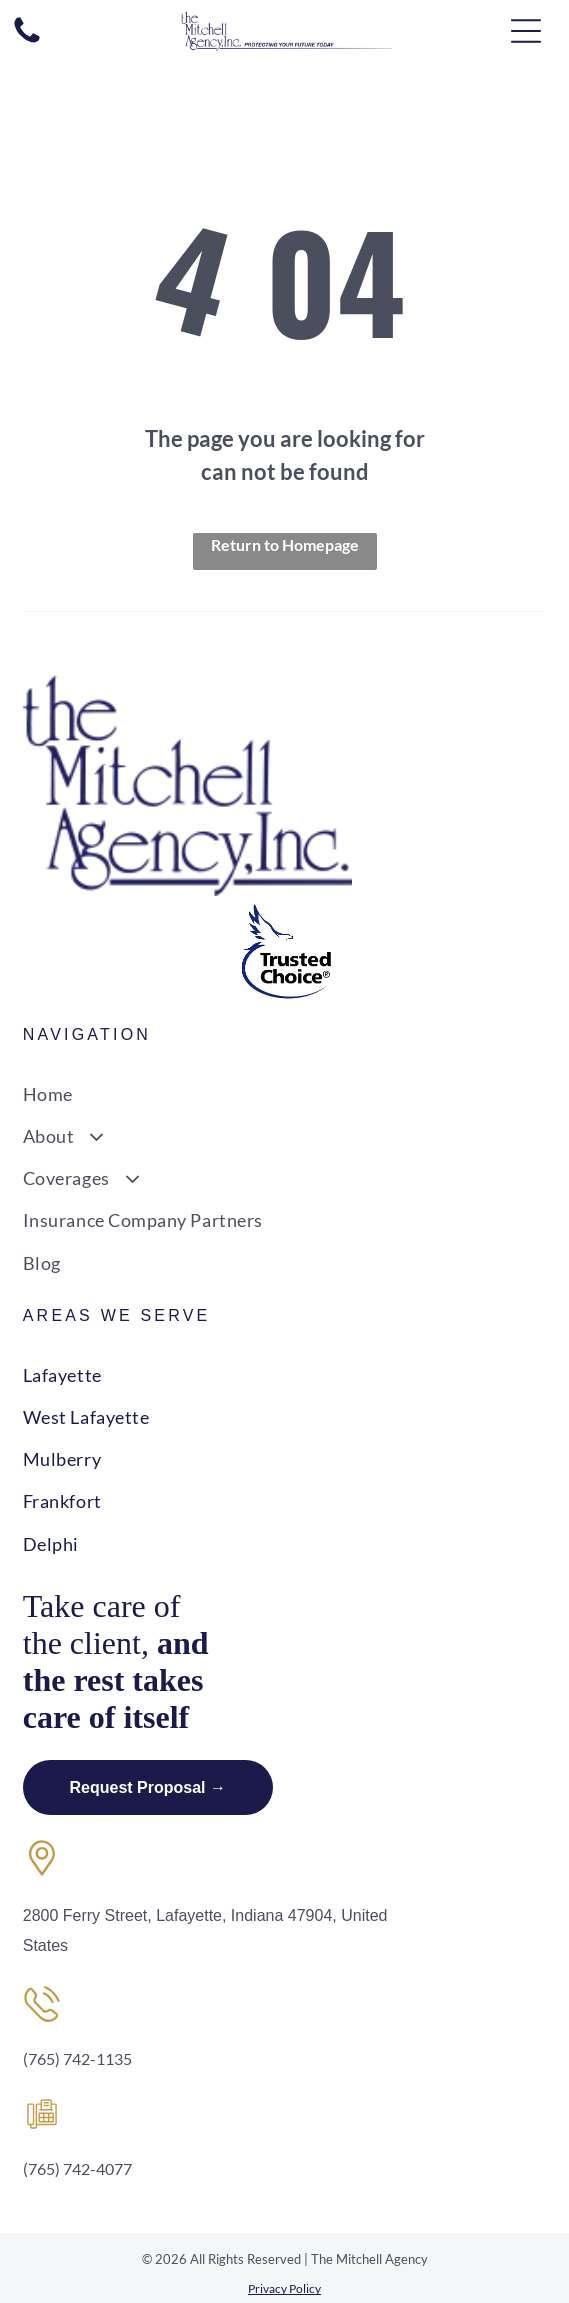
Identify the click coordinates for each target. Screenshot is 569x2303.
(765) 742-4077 (77, 2168)
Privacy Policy (284, 2288)
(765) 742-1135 (77, 2058)
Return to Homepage (285, 544)
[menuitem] (285, 1093)
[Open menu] (526, 31)
